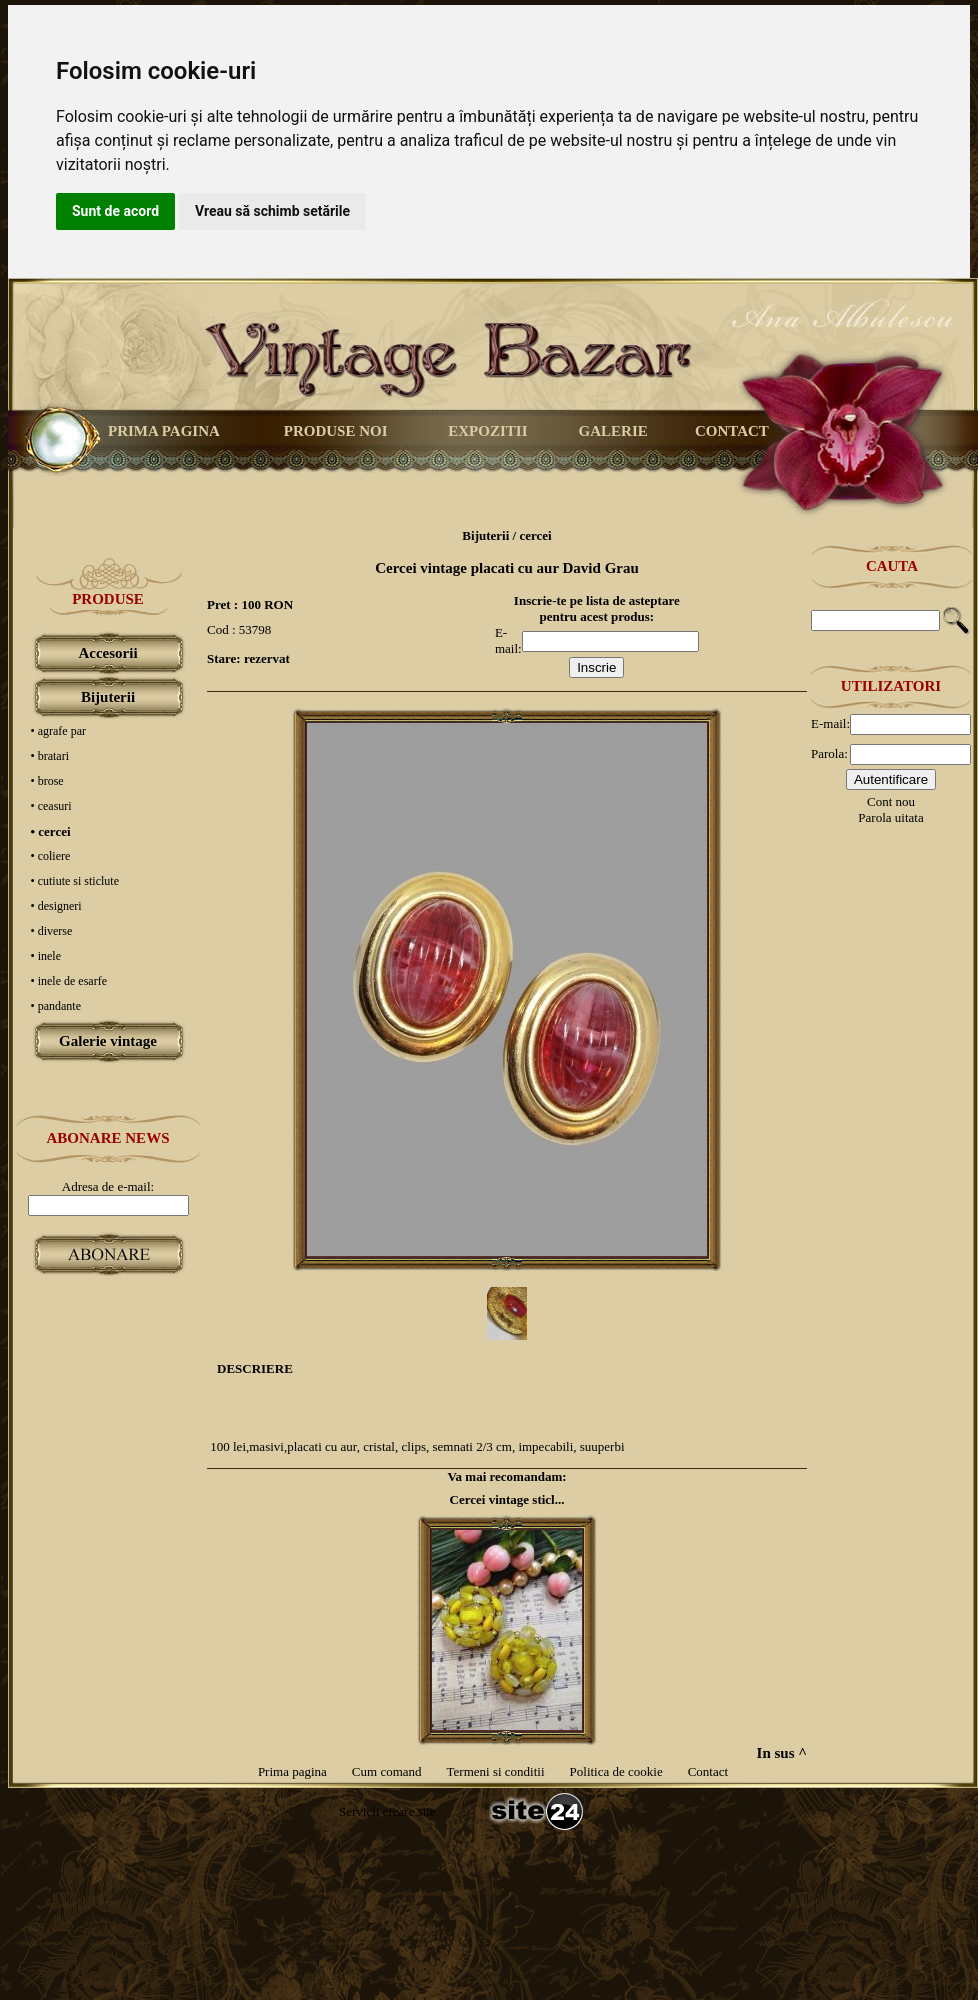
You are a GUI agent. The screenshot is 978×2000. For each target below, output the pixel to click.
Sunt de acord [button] (115, 211)
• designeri (56, 906)
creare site (407, 1811)
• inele (46, 956)
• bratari (50, 756)
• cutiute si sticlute (75, 881)
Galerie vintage (108, 1041)
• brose (47, 781)
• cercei (51, 831)
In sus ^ (782, 1753)
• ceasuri (51, 806)
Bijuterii (108, 697)
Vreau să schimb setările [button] (272, 211)
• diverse (52, 931)
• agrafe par (59, 731)
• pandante (56, 1006)
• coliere (51, 856)
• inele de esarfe (69, 981)
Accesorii (107, 653)
